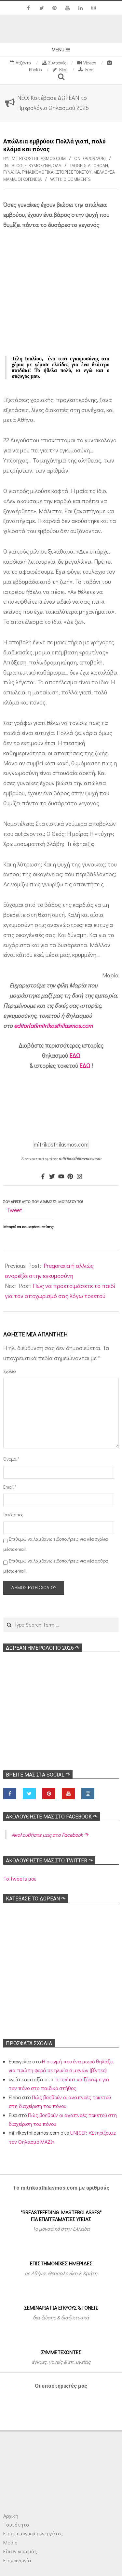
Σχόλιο (9, 1371)
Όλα (57, 165)
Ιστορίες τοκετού (73, 172)
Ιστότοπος (11, 1514)
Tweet (14, 1210)
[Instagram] (79, 1177)
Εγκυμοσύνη (37, 165)
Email (9, 1487)
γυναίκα (11, 172)
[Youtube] (61, 1177)
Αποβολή (98, 165)
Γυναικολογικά (37, 172)
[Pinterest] (70, 1177)
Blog (17, 165)
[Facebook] (43, 1177)
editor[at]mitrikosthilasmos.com (53, 1025)
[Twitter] (52, 1177)
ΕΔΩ (74, 1055)
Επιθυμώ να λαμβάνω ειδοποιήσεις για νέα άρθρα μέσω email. (55, 1566)
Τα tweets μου (19, 1878)
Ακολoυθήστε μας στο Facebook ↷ (51, 1817)
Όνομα (11, 1459)
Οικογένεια (30, 179)
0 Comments (77, 179)
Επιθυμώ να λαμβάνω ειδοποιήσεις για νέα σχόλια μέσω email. (55, 1544)
